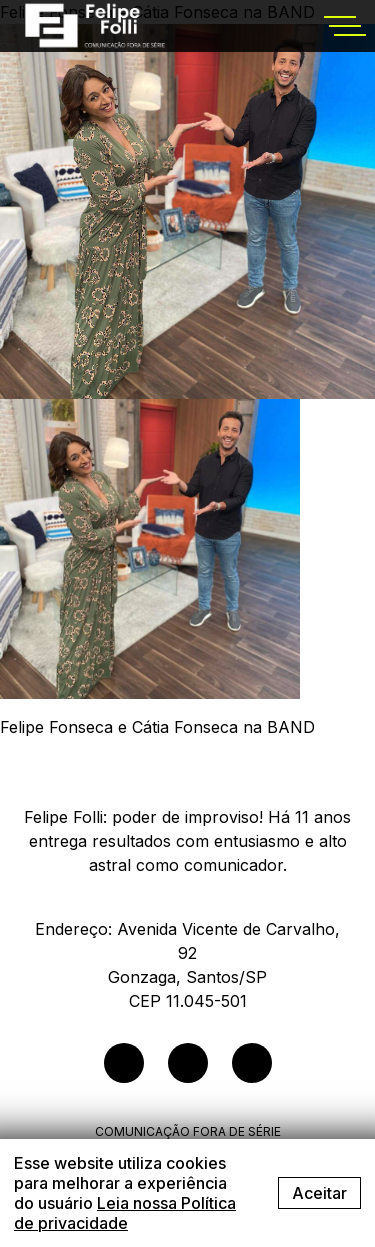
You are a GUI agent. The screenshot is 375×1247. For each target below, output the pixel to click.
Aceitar (319, 1193)
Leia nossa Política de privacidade (125, 1213)
